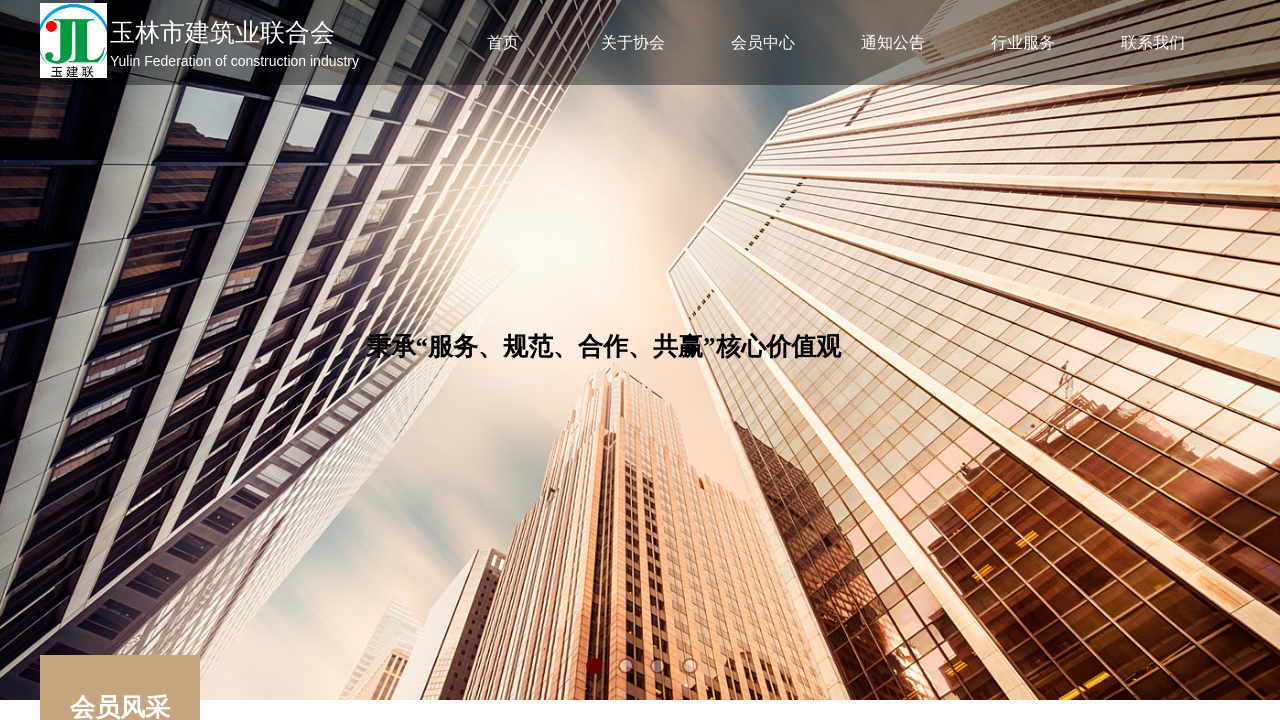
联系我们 (1153, 42)
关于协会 (633, 42)
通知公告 (893, 42)
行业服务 (1023, 42)
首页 (503, 42)
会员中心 (763, 42)
